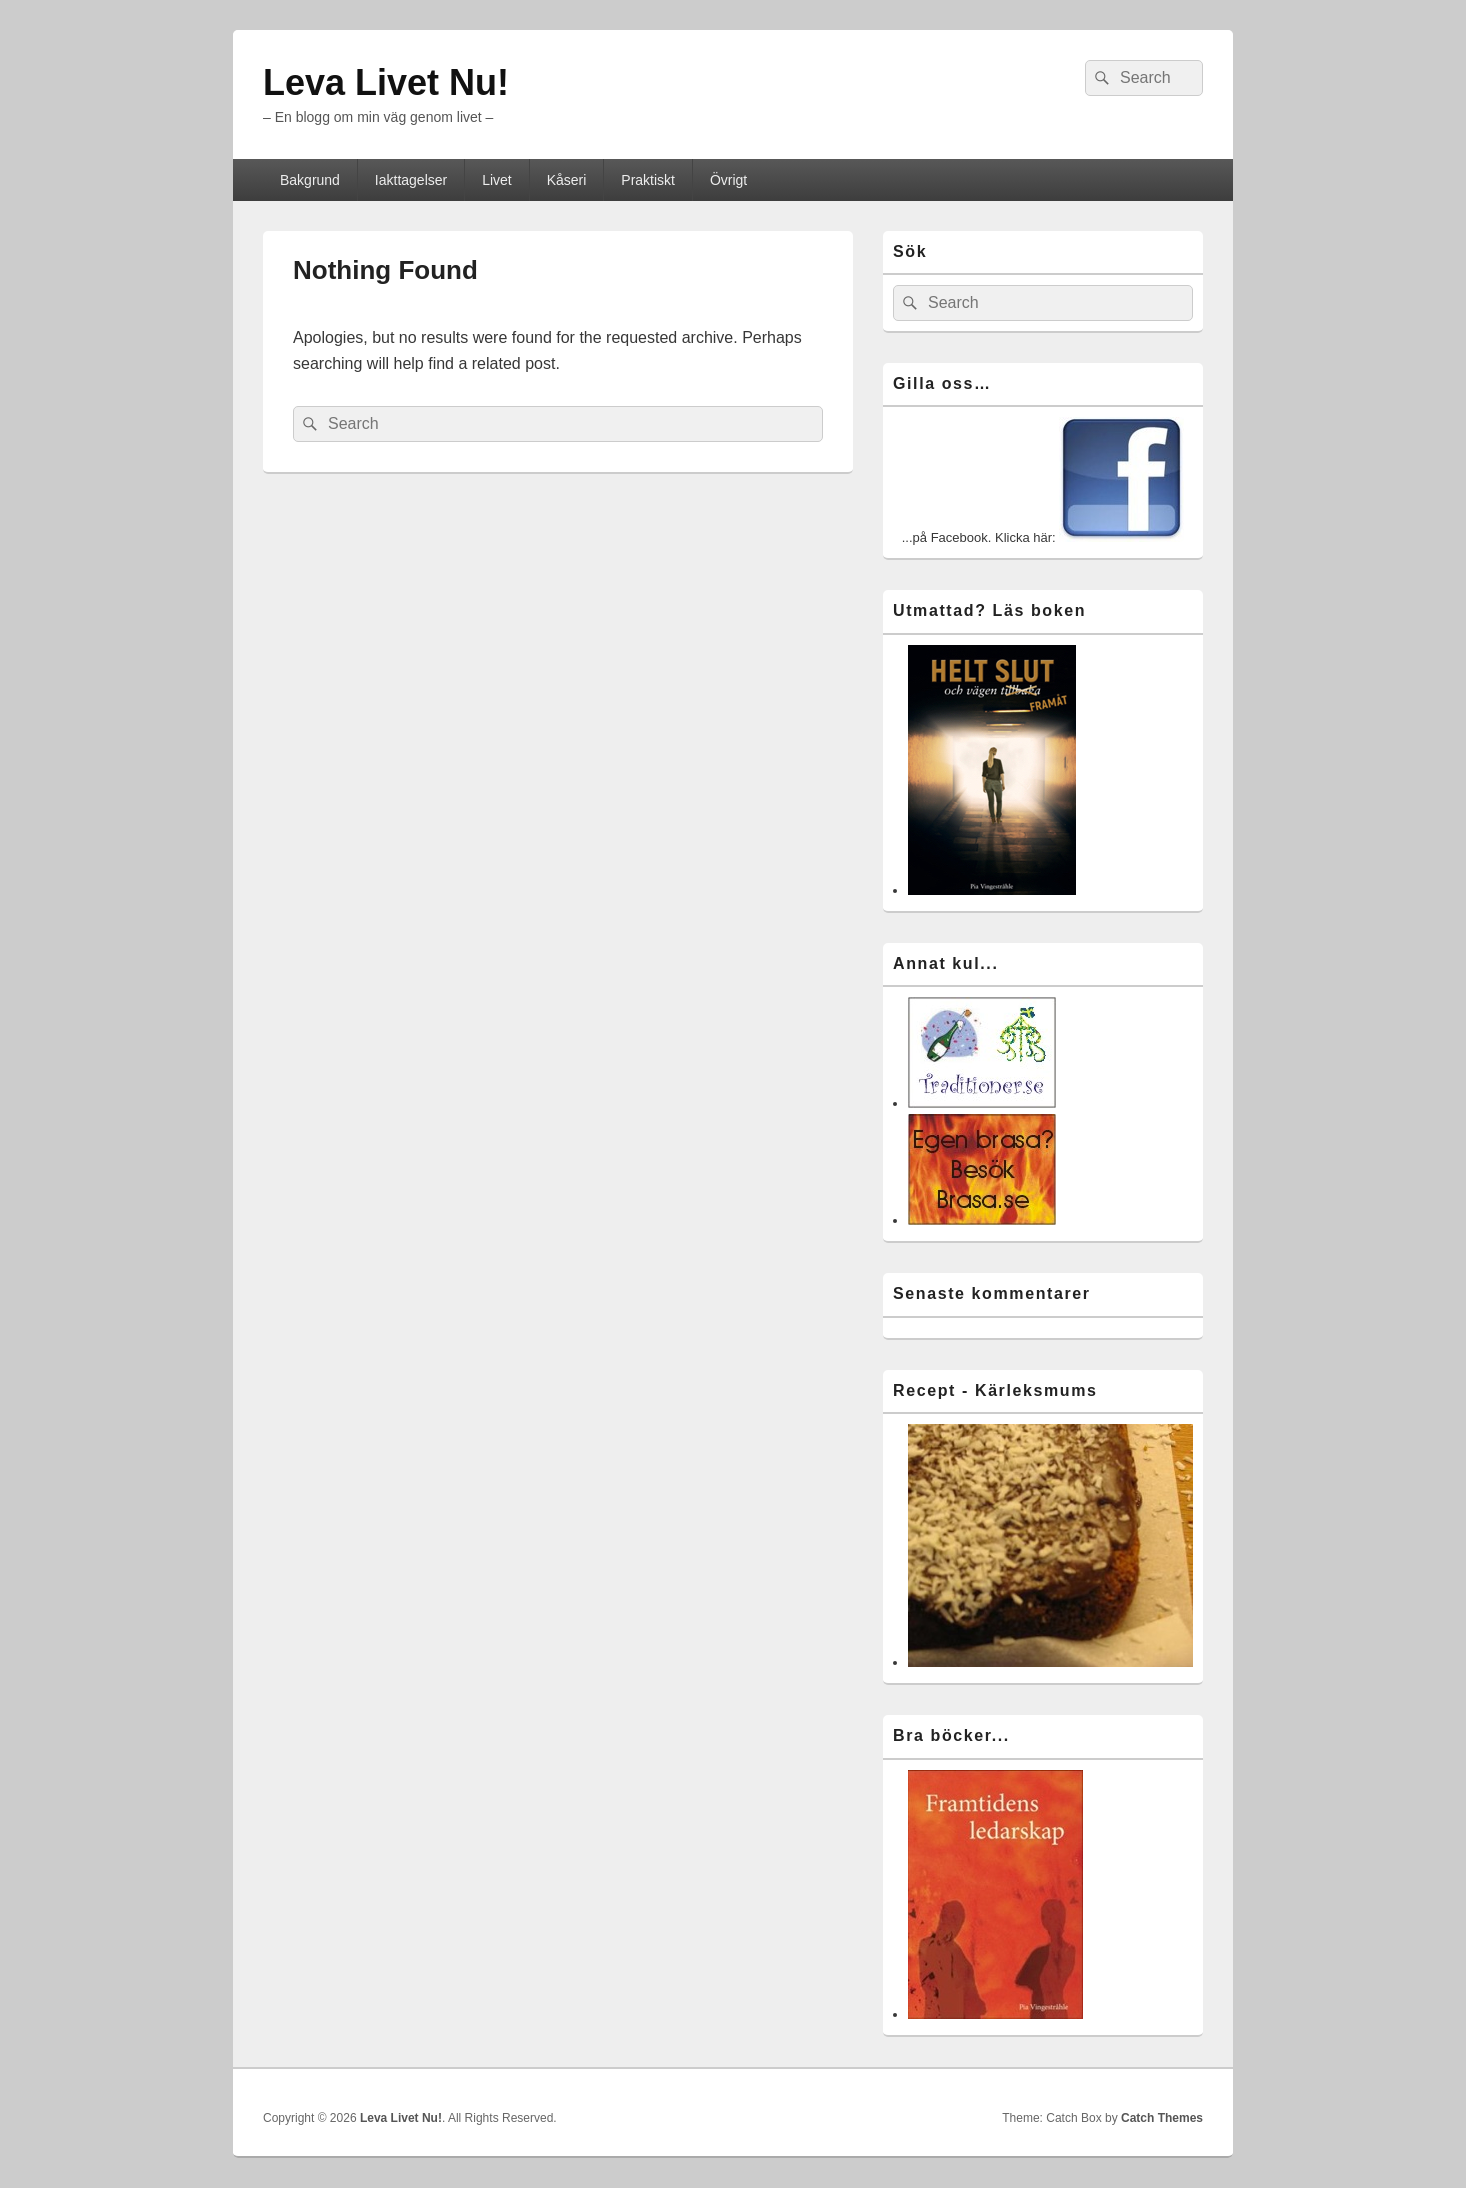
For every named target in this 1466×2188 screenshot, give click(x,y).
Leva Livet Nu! (386, 82)
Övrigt (728, 180)
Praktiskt (648, 180)
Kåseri (567, 180)
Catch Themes (1162, 2118)
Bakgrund (310, 180)
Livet (497, 180)
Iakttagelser (411, 180)
